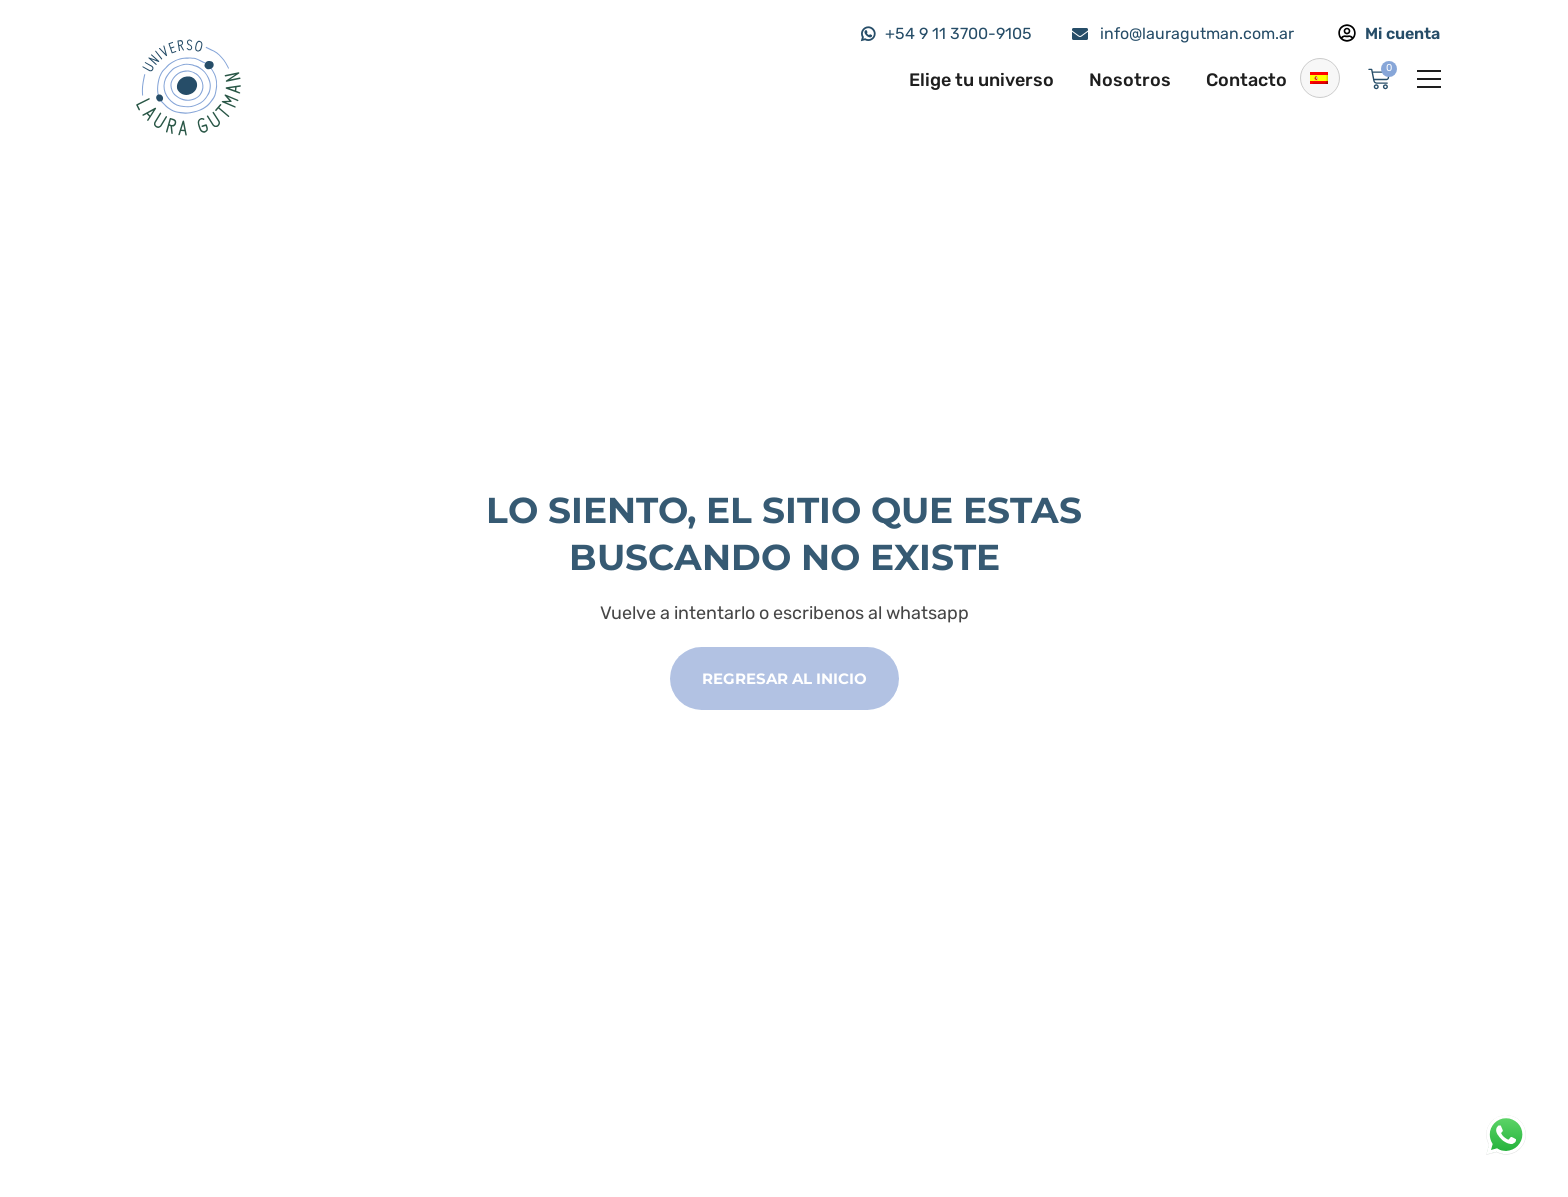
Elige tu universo (981, 80)
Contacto (1246, 80)
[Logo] (187, 86)
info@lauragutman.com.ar (1197, 33)
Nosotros (1130, 80)
